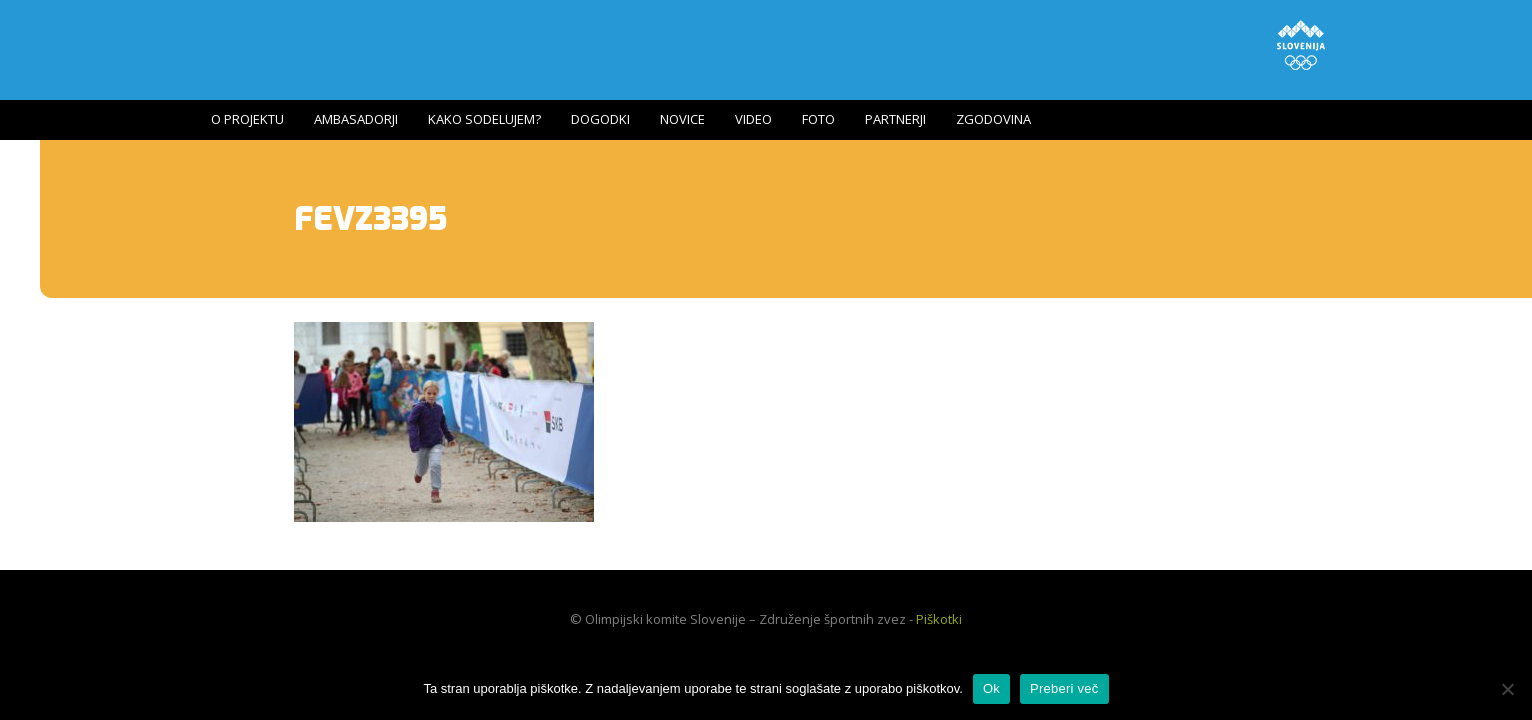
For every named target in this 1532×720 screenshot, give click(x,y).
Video (753, 119)
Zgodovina (993, 119)
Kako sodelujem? (484, 119)
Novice (682, 119)
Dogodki (600, 119)
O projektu (247, 119)
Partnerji (895, 119)
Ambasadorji (356, 119)
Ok (991, 688)
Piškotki (939, 619)
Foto (818, 119)
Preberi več (1064, 688)
